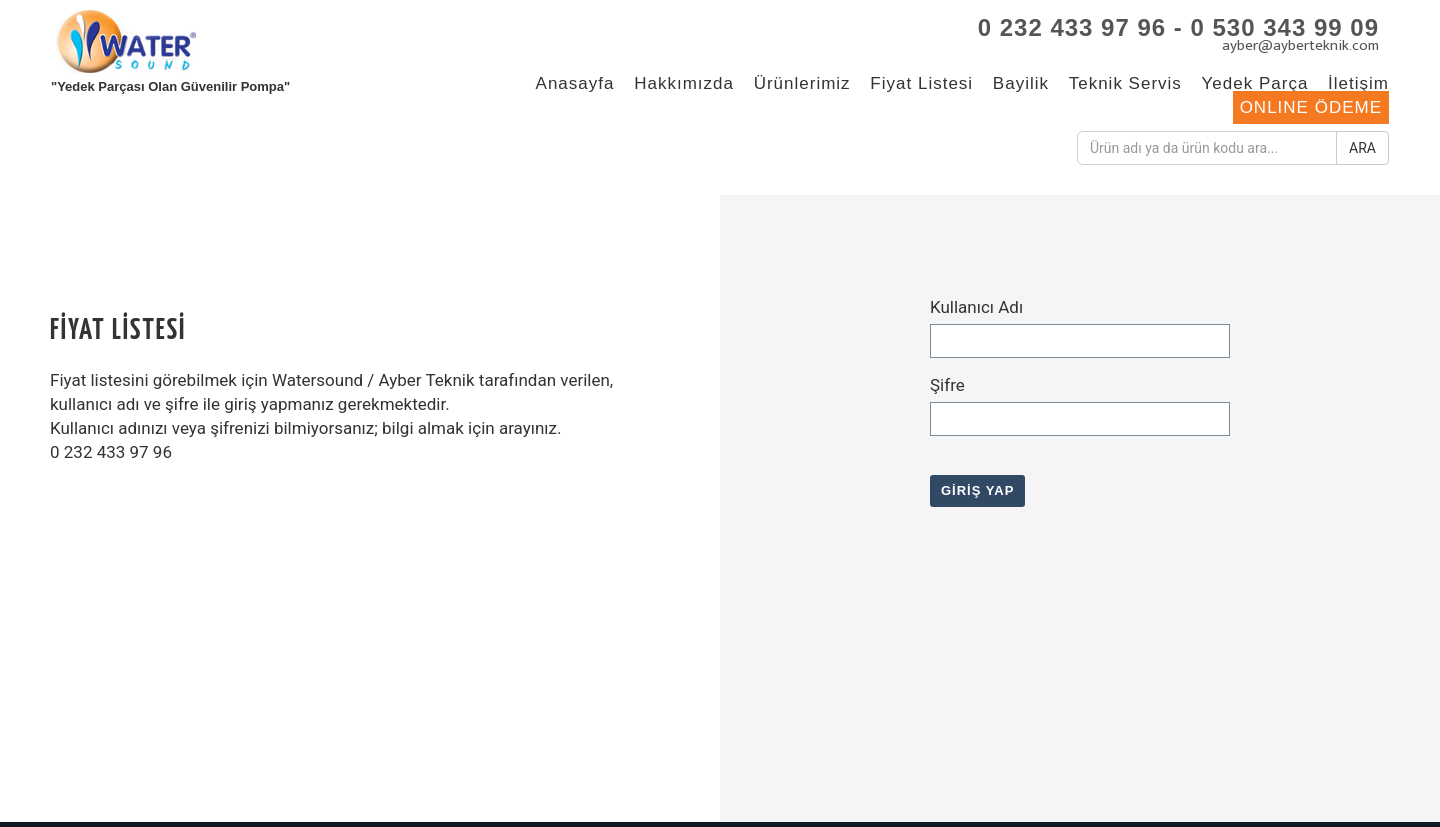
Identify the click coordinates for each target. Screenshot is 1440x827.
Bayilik (1021, 83)
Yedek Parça (1255, 83)
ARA (1362, 148)
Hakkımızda (684, 83)
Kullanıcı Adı (976, 307)
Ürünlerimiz (802, 83)
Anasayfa (575, 83)
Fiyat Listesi (921, 83)
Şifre (947, 385)
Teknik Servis (1125, 83)
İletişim (1358, 83)
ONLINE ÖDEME (1311, 107)
